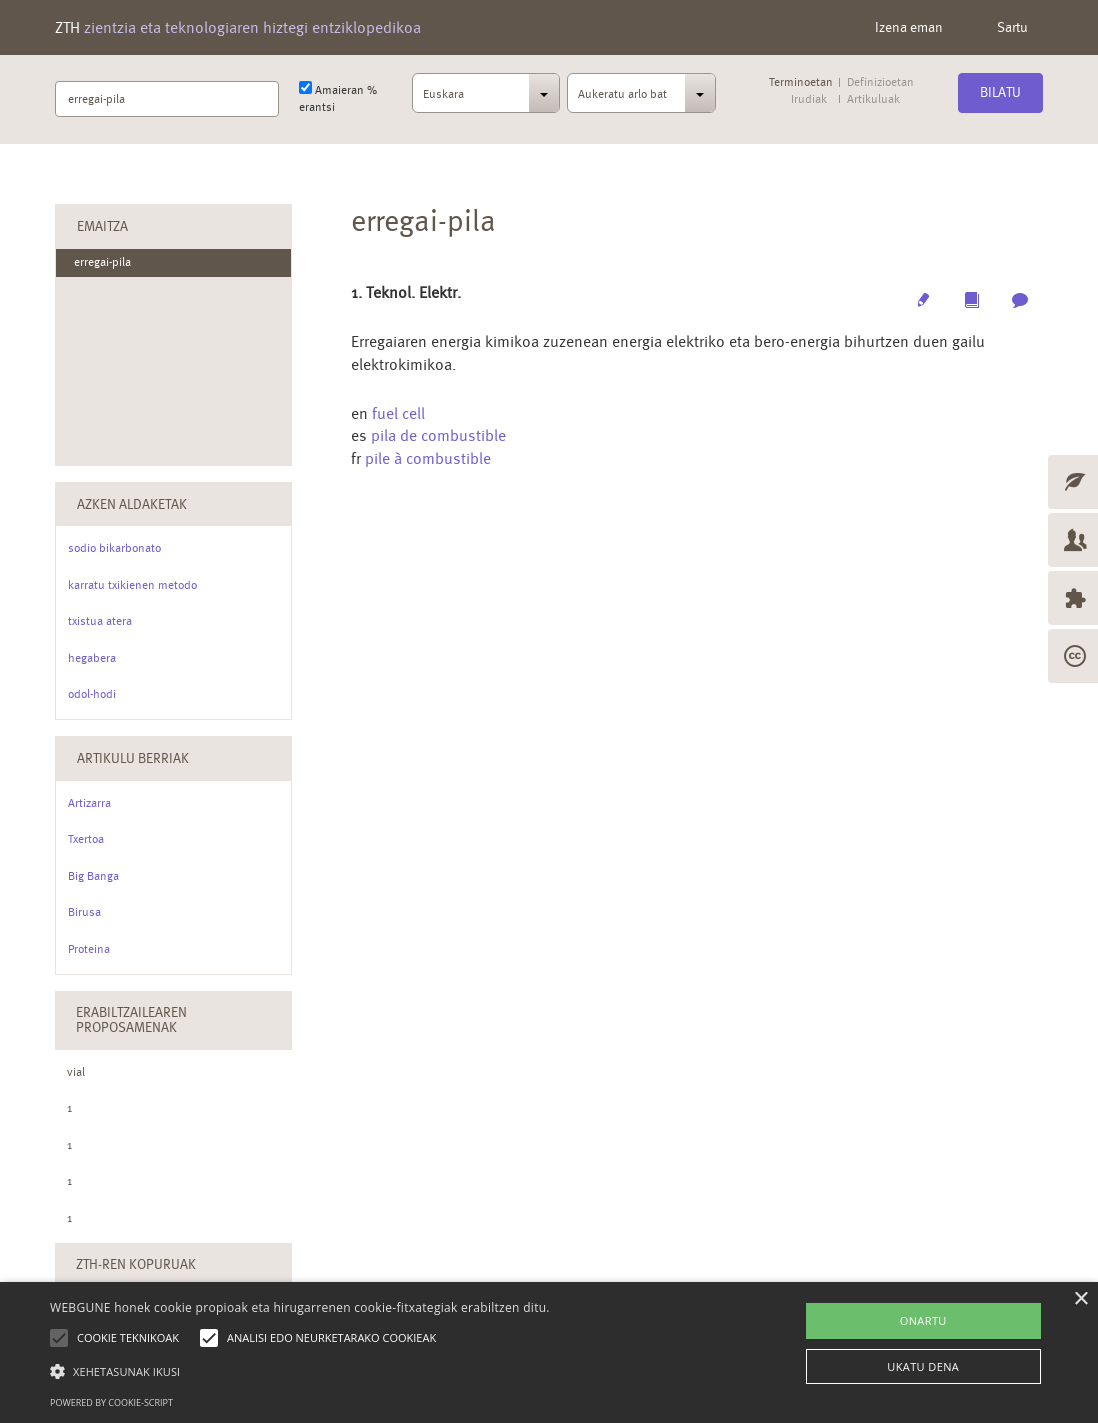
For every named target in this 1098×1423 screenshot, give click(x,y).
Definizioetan (880, 82)
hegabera (92, 658)
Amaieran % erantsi (338, 97)
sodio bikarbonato (114, 548)
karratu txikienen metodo (132, 585)
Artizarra (89, 803)
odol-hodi (92, 694)
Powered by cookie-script (111, 1402)
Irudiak (809, 99)
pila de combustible (438, 435)
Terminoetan (801, 82)
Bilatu (1000, 92)
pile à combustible (428, 458)
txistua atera (100, 621)
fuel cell (398, 413)
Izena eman (909, 27)
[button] (300, 1370)
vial (76, 1072)
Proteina (89, 949)
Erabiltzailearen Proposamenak (131, 1019)
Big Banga (93, 876)
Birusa (84, 912)
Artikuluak (873, 99)
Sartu (1012, 27)
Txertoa (86, 839)
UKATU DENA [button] (923, 1366)
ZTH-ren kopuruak (136, 1264)
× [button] (1080, 1299)
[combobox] (486, 99)
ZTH (238, 27)
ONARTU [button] (923, 1320)
